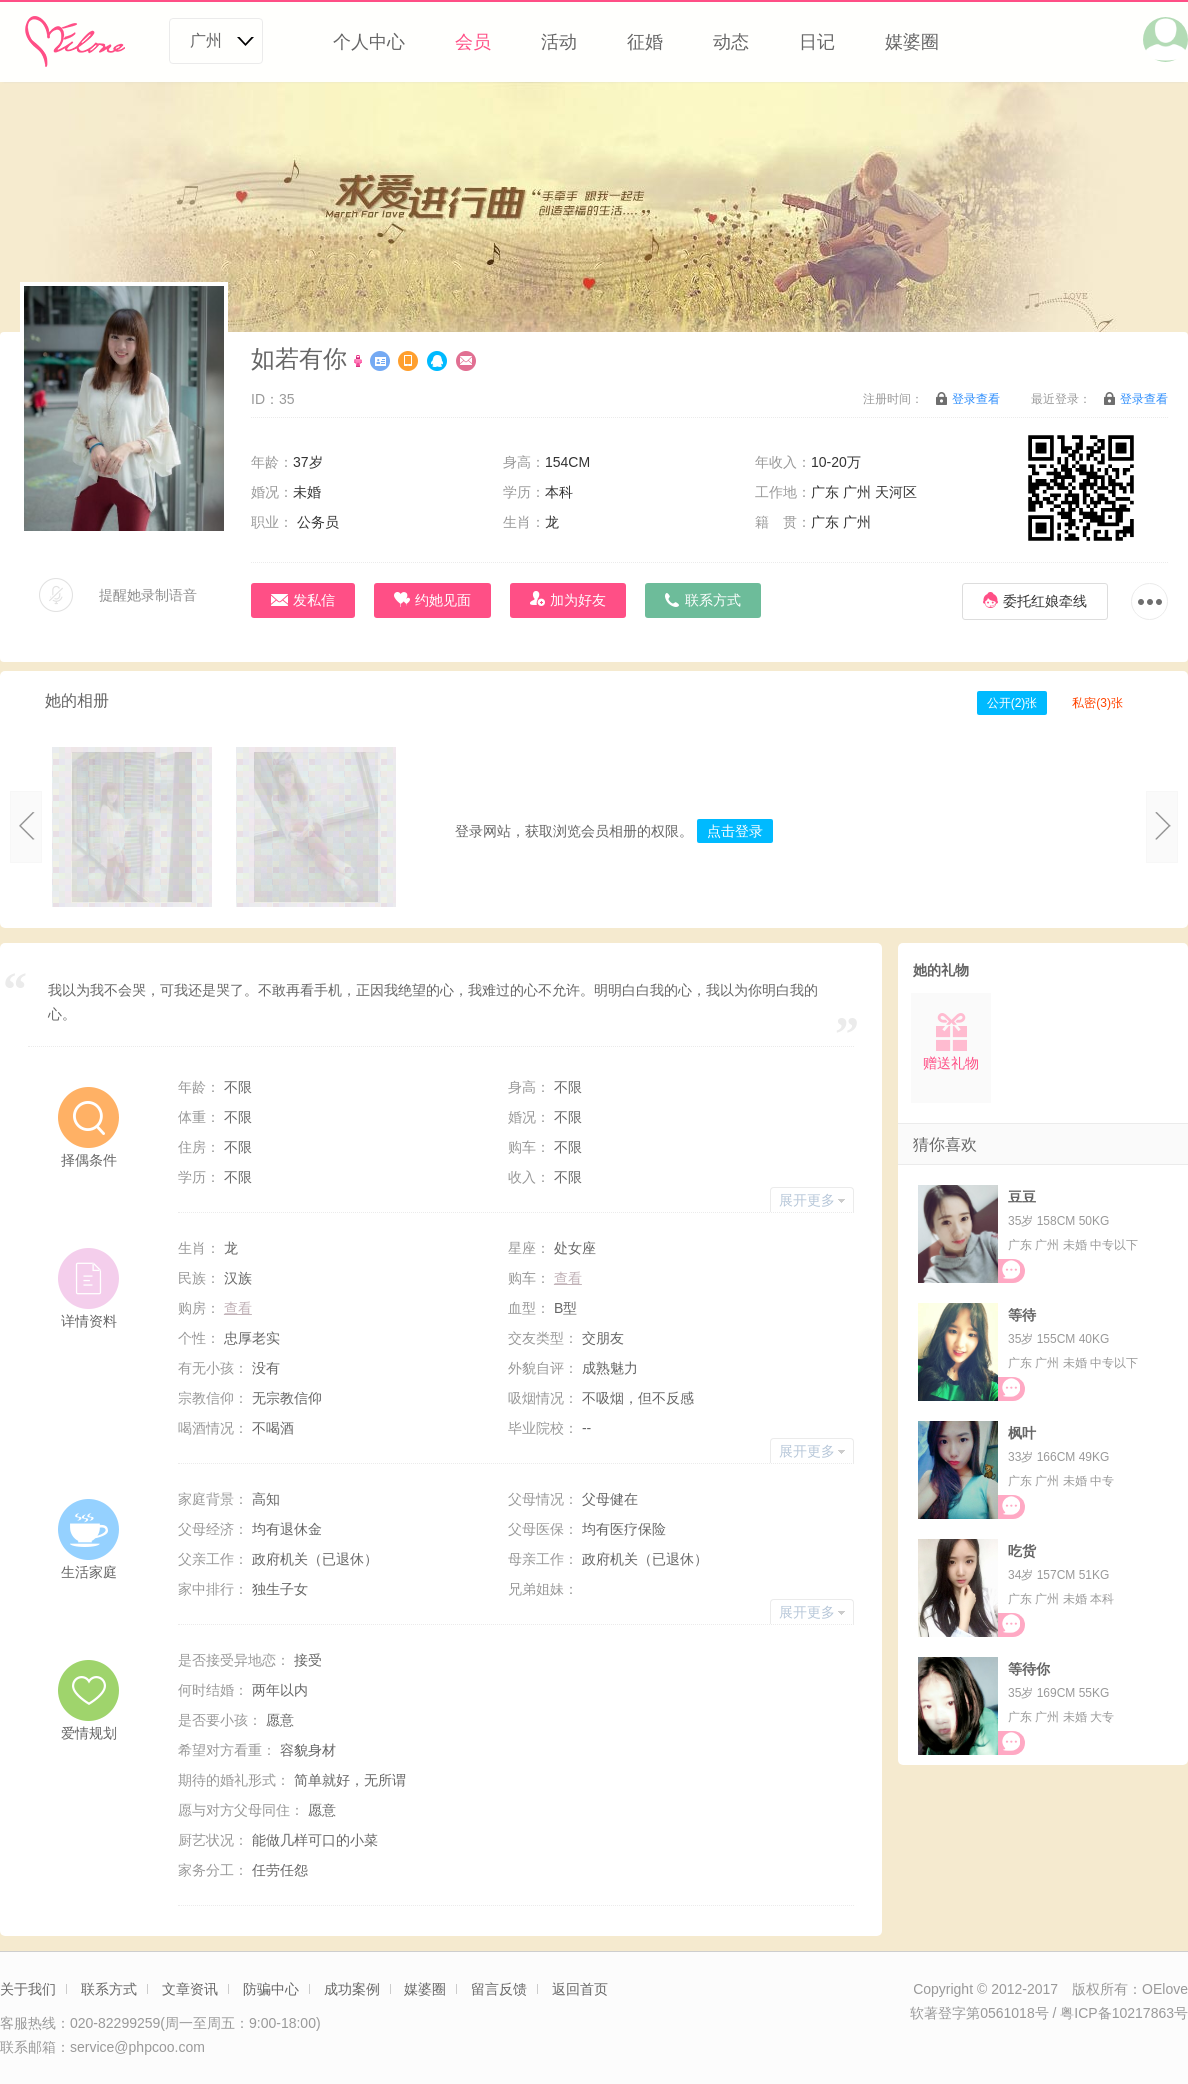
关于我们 (28, 1989)
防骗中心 (271, 1989)
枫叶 (1022, 1433)
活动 (559, 42)
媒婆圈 (912, 42)
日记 (817, 42)
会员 (473, 42)
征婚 (645, 42)
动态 (731, 42)
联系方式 (109, 1989)
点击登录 (735, 831)
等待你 (1029, 1669)
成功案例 (352, 1989)
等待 (1022, 1315)
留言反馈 (499, 1989)
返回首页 (580, 1989)
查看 (568, 1278)
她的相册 (77, 700)
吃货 (1022, 1551)
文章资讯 (190, 1989)
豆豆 (1022, 1197)
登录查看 (976, 399)
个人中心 (369, 42)
